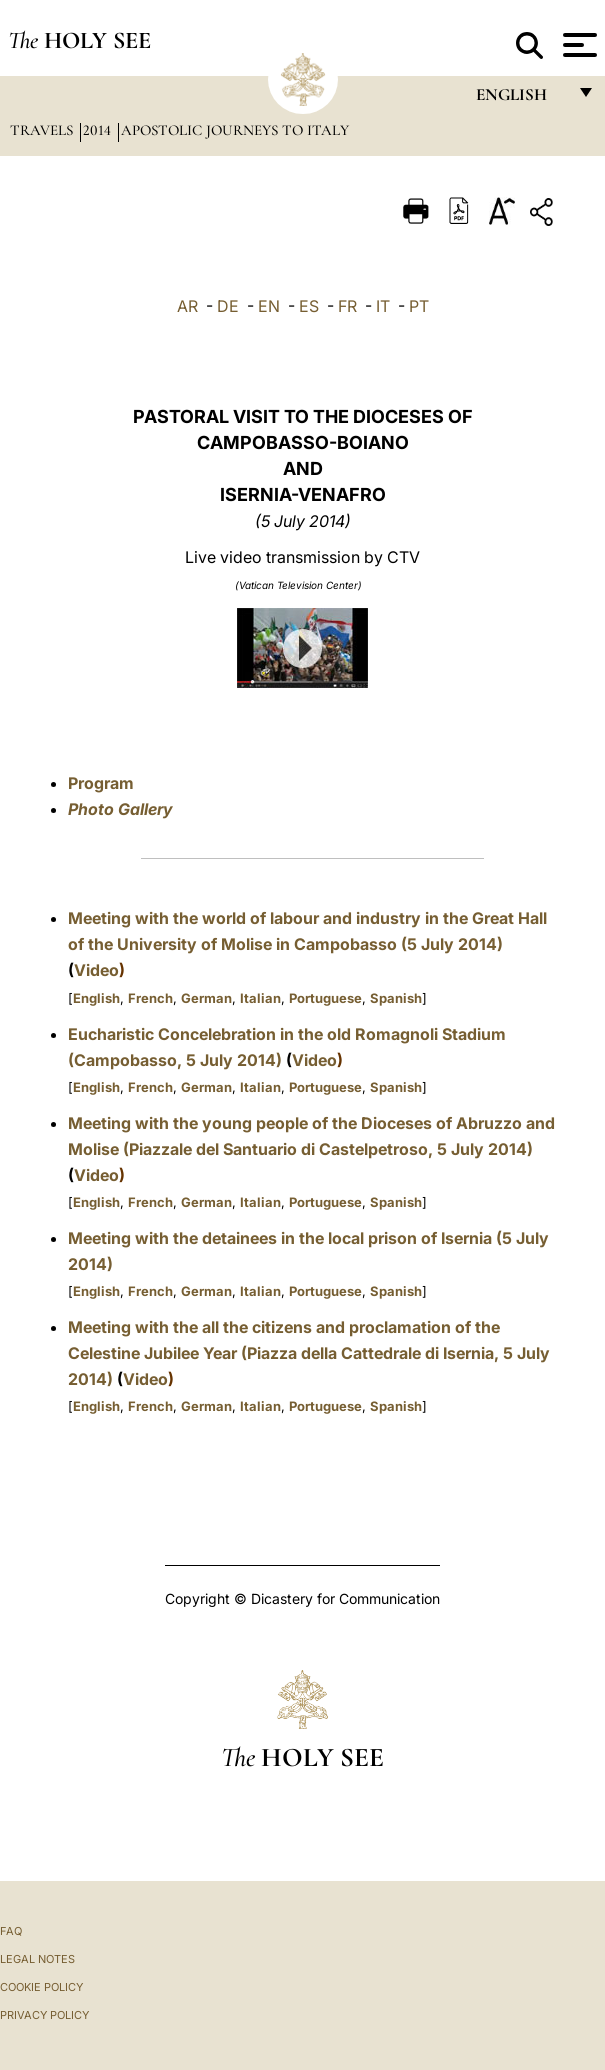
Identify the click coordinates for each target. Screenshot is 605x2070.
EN (269, 306)
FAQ (11, 1931)
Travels (43, 130)
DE (228, 306)
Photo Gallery (120, 809)
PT (419, 306)
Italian (260, 998)
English (96, 998)
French (150, 998)
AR (187, 306)
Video (96, 970)
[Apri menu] (577, 45)
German (206, 998)
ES (309, 306)
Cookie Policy (41, 1987)
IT (383, 306)
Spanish (396, 998)
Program (101, 783)
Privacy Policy (44, 2015)
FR (347, 306)
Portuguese (325, 998)
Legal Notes (37, 1959)
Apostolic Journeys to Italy (235, 130)
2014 (99, 130)
